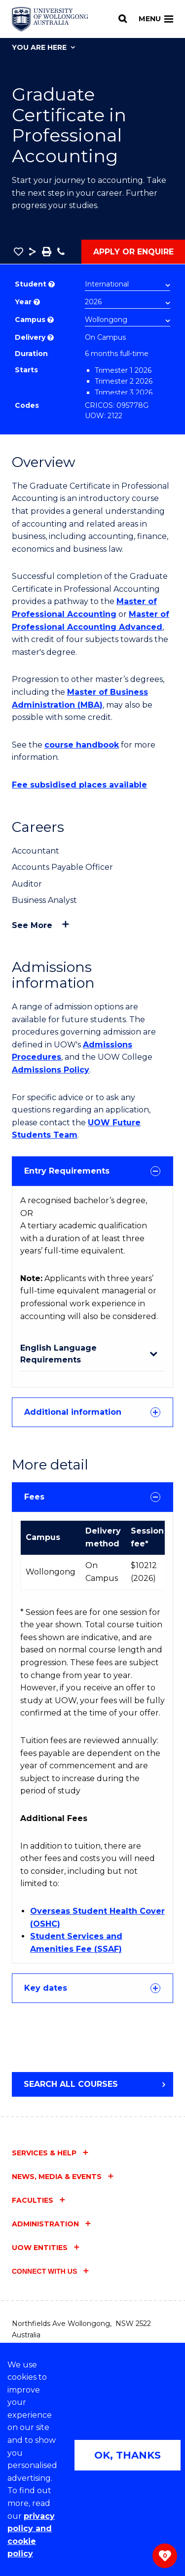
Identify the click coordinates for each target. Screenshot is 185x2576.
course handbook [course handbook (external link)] (81, 745)
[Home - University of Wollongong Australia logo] (50, 19)
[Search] (122, 18)
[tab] (92, 1171)
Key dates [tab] (92, 1988)
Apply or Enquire (133, 251)
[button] (18, 251)
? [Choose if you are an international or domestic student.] (51, 284)
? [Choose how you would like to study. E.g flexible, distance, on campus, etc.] (50, 337)
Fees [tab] (92, 1497)
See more (32, 925)
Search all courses (71, 2084)
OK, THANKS (127, 2455)
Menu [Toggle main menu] (156, 18)
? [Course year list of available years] (36, 302)
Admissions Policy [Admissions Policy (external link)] (50, 1069)
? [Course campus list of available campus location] (50, 320)
